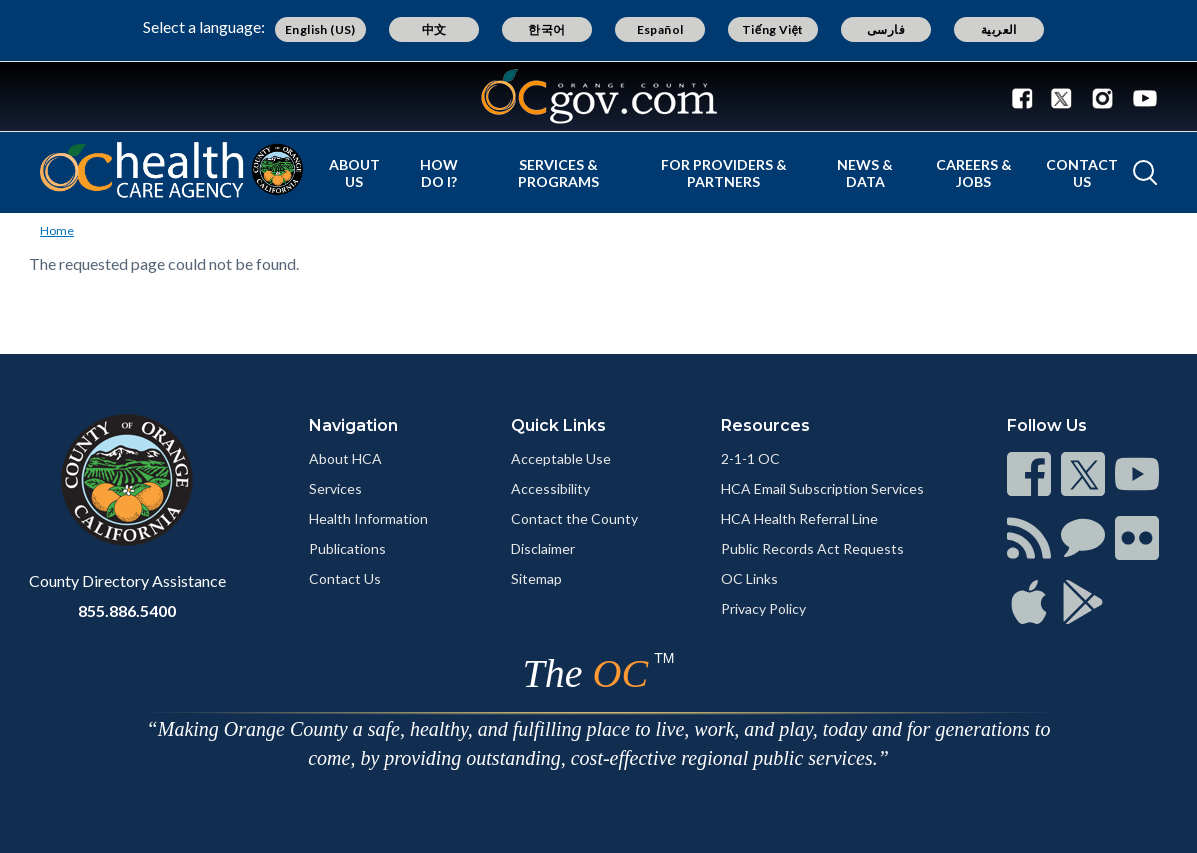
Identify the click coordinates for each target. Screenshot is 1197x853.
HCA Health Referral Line (799, 518)
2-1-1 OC (750, 458)
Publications (347, 548)
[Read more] (599, 96)
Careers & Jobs (974, 173)
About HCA (345, 458)
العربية (999, 29)
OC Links (749, 578)
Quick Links (558, 425)
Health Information (368, 518)
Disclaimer (543, 548)
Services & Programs (558, 173)
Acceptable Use (561, 458)
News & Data (865, 173)
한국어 (546, 29)
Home (57, 230)
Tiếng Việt (773, 29)
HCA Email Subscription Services (822, 488)
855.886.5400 (127, 610)
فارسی (886, 29)
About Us (354, 173)
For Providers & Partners (724, 173)
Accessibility (550, 488)
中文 (434, 29)
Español (660, 29)
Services (335, 488)
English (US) (320, 29)
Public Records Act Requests (812, 548)
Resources (765, 425)
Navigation (353, 425)
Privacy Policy (763, 608)
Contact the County (574, 518)
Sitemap (536, 578)
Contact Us (1082, 173)
